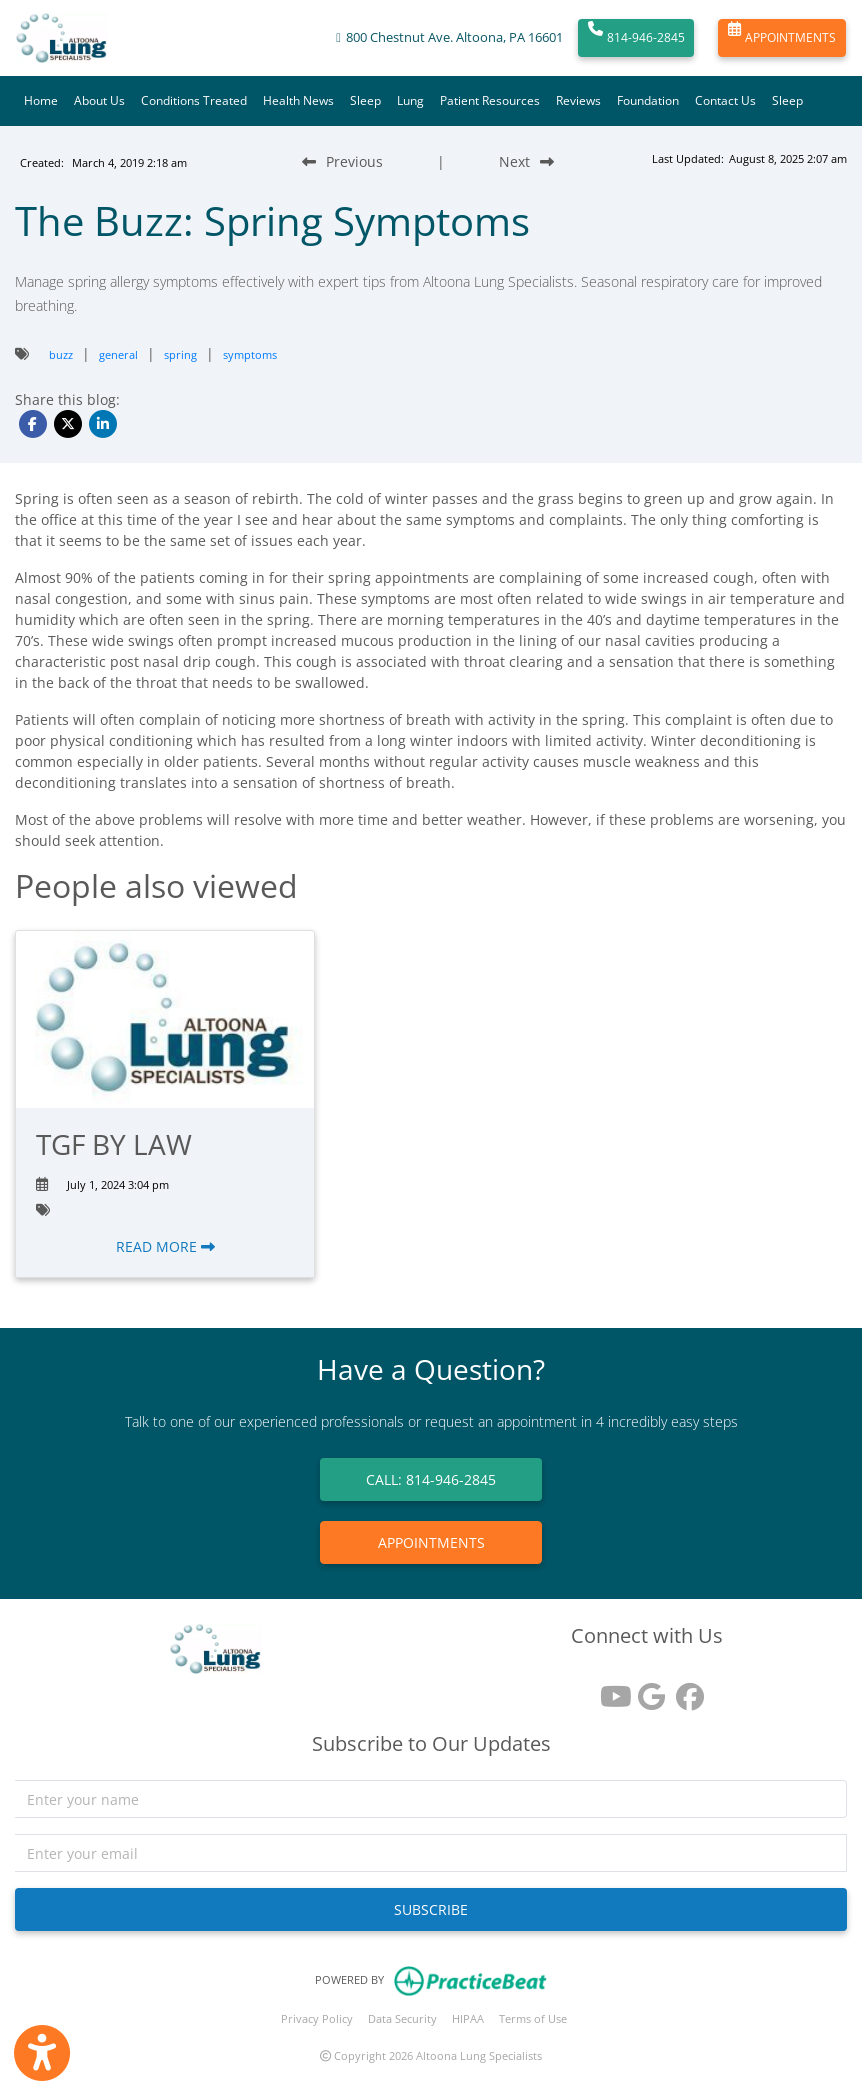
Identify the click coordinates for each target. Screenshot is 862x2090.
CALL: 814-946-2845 (431, 1479)
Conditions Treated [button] (194, 100)
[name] (431, 1799)
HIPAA (468, 2018)
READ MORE (165, 1246)
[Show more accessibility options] (42, 2053)
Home (41, 100)
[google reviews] (647, 1689)
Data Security (402, 2018)
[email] (431, 1853)
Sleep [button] (365, 100)
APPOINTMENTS (782, 38)
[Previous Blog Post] (342, 161)
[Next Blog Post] (526, 161)
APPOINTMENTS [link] (431, 1542)
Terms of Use (533, 2018)
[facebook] (685, 1689)
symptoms (250, 354)
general (118, 354)
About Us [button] (99, 100)
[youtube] (609, 1689)
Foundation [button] (648, 100)
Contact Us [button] (725, 100)
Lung (410, 100)
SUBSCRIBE (431, 1909)
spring (180, 354)
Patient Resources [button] (490, 100)
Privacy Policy (317, 2018)
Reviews (578, 100)
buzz (61, 354)
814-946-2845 (636, 38)
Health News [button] (298, 100)
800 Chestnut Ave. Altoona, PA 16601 (454, 37)
